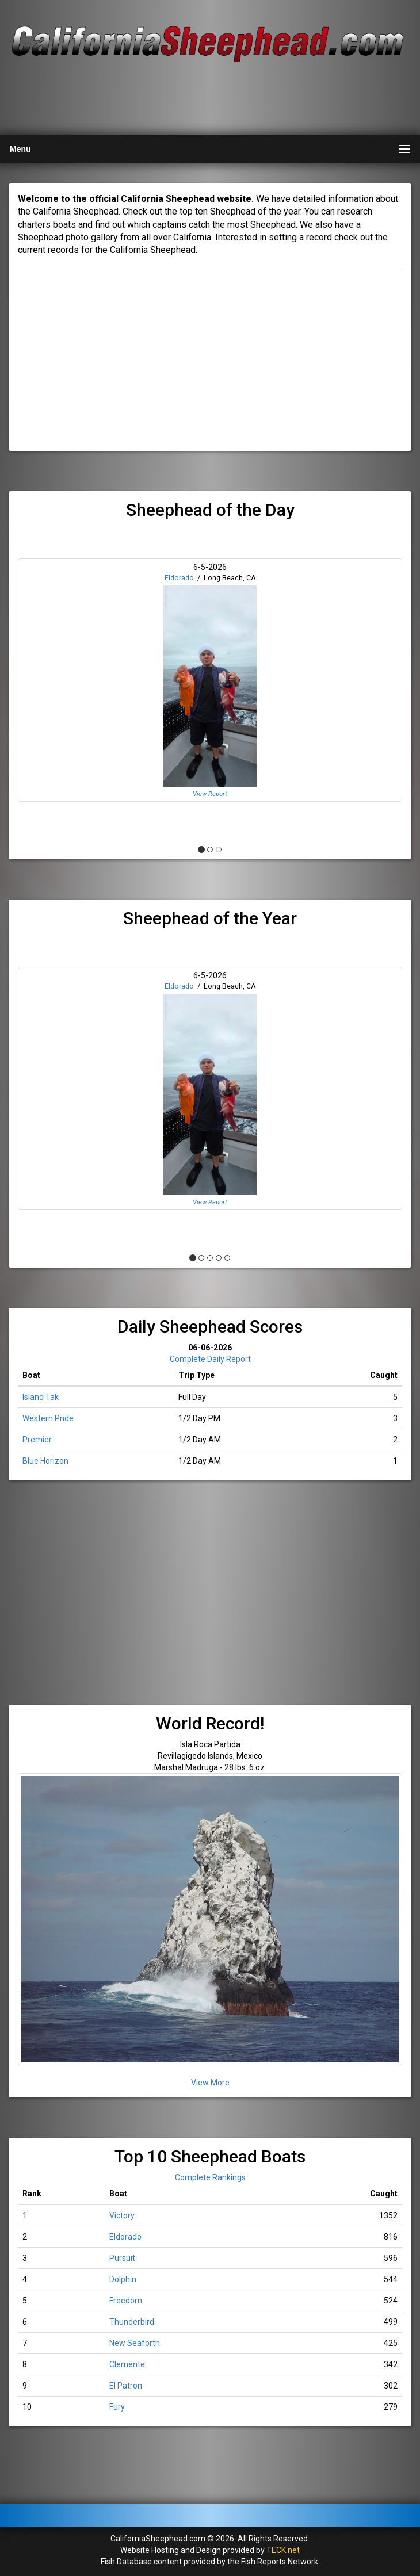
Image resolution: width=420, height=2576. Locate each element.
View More (210, 2082)
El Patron (125, 2385)
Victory (122, 2215)
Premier (37, 1439)
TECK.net (283, 2550)
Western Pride (48, 1418)
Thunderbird (131, 2321)
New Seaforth (134, 2343)
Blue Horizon (45, 1460)
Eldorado (179, 577)
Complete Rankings (210, 2177)
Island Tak (40, 1397)
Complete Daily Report (210, 1359)
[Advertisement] (208, 99)
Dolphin (122, 2279)
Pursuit (122, 2258)
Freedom (125, 2300)
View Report (210, 794)
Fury (117, 2407)
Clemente (127, 2364)
